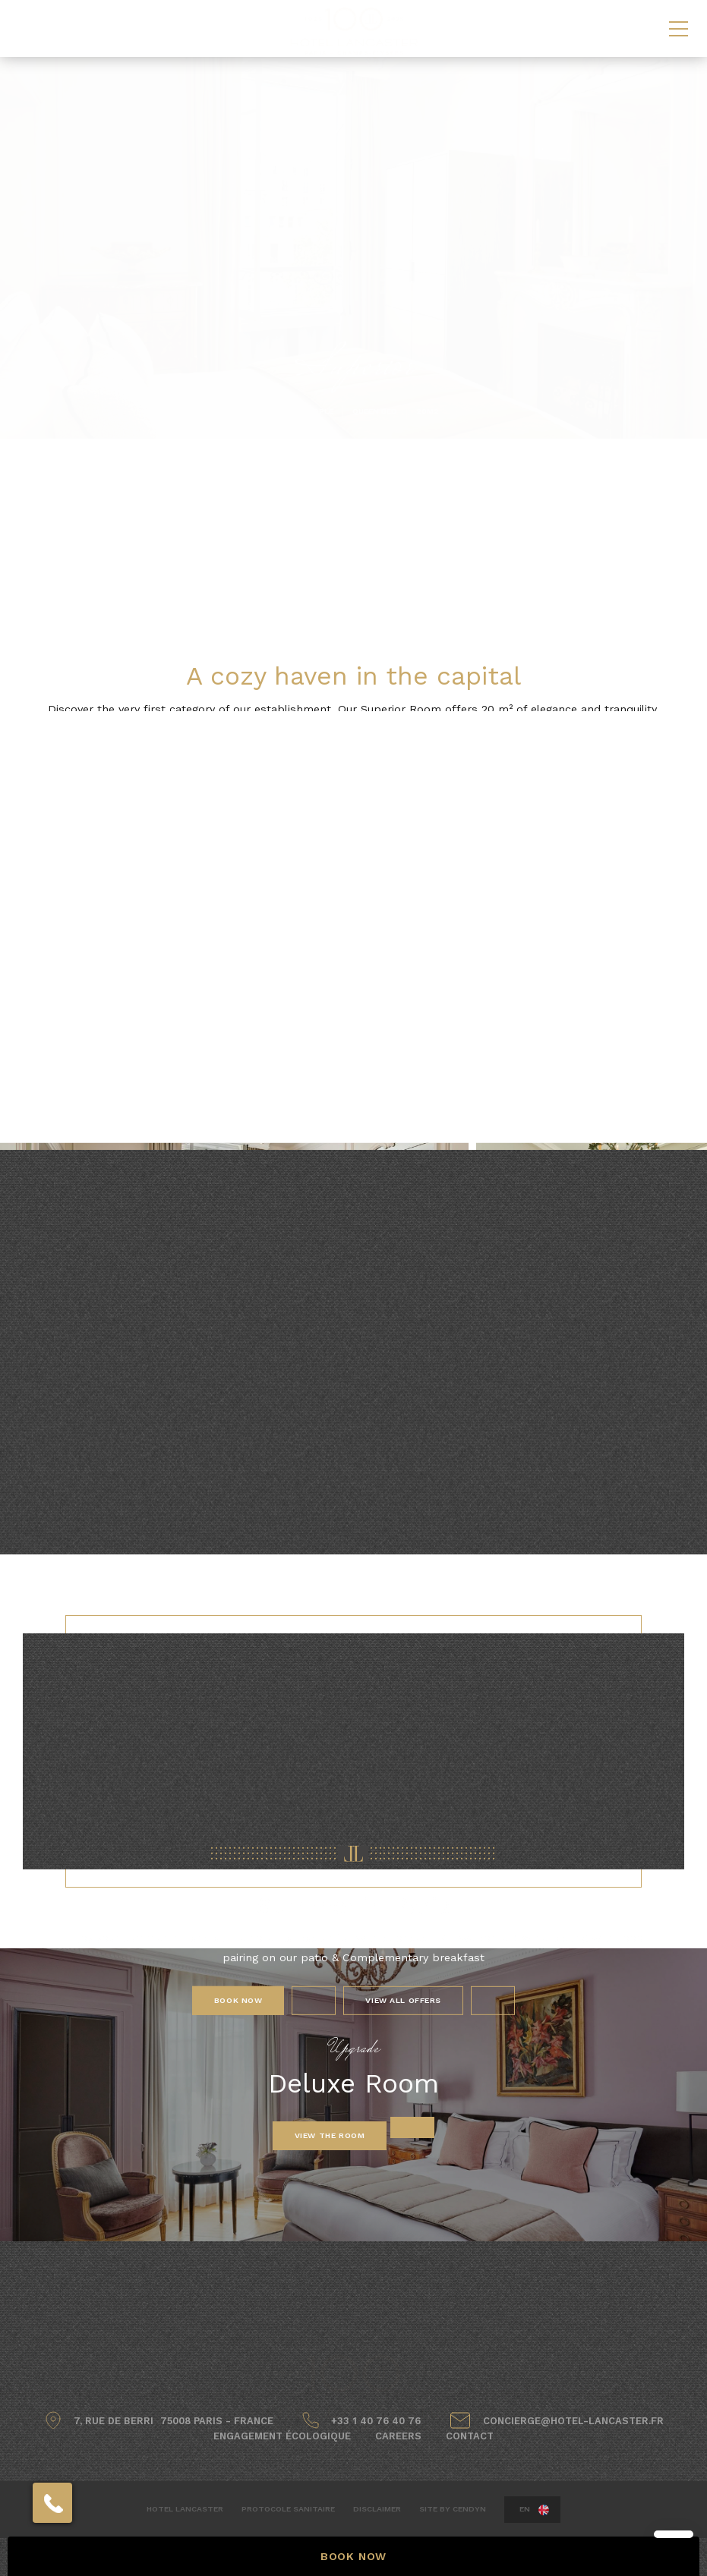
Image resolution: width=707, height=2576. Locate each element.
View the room (330, 2135)
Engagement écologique (282, 2436)
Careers (398, 2436)
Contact (470, 2436)
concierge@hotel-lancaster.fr (573, 2420)
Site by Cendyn (452, 2509)
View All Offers (403, 2000)
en (524, 2509)
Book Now (238, 2000)
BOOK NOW (353, 2556)
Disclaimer (377, 2509)
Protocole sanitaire (288, 2509)
